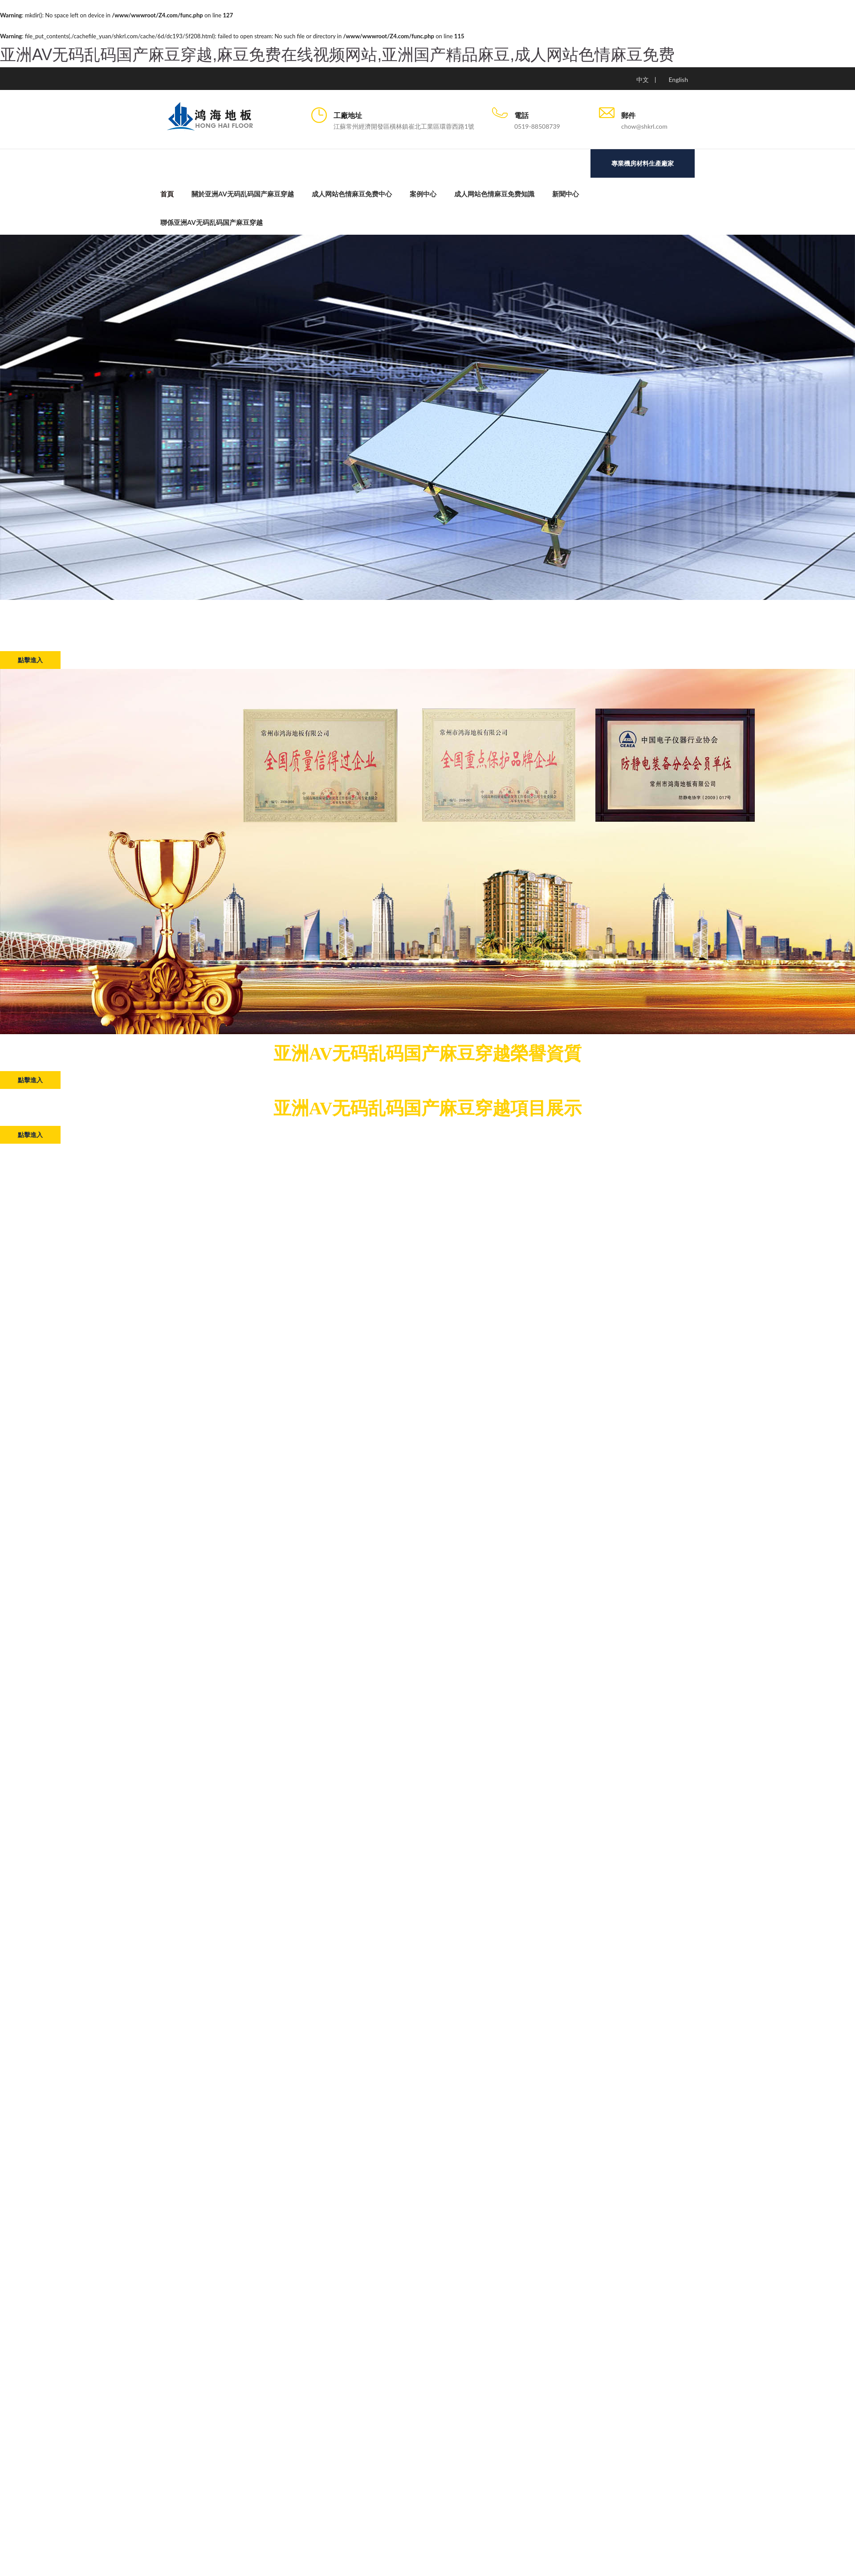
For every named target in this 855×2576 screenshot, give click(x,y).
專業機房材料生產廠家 (642, 163)
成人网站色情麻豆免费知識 (494, 194)
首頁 (167, 194)
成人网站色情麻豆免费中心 (352, 194)
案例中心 (423, 194)
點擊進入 (30, 660)
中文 (642, 79)
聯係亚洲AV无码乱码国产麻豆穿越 (211, 222)
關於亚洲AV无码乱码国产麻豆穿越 (242, 194)
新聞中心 (565, 194)
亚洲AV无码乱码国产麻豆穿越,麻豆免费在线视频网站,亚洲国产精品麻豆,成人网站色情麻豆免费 (337, 54)
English (678, 79)
